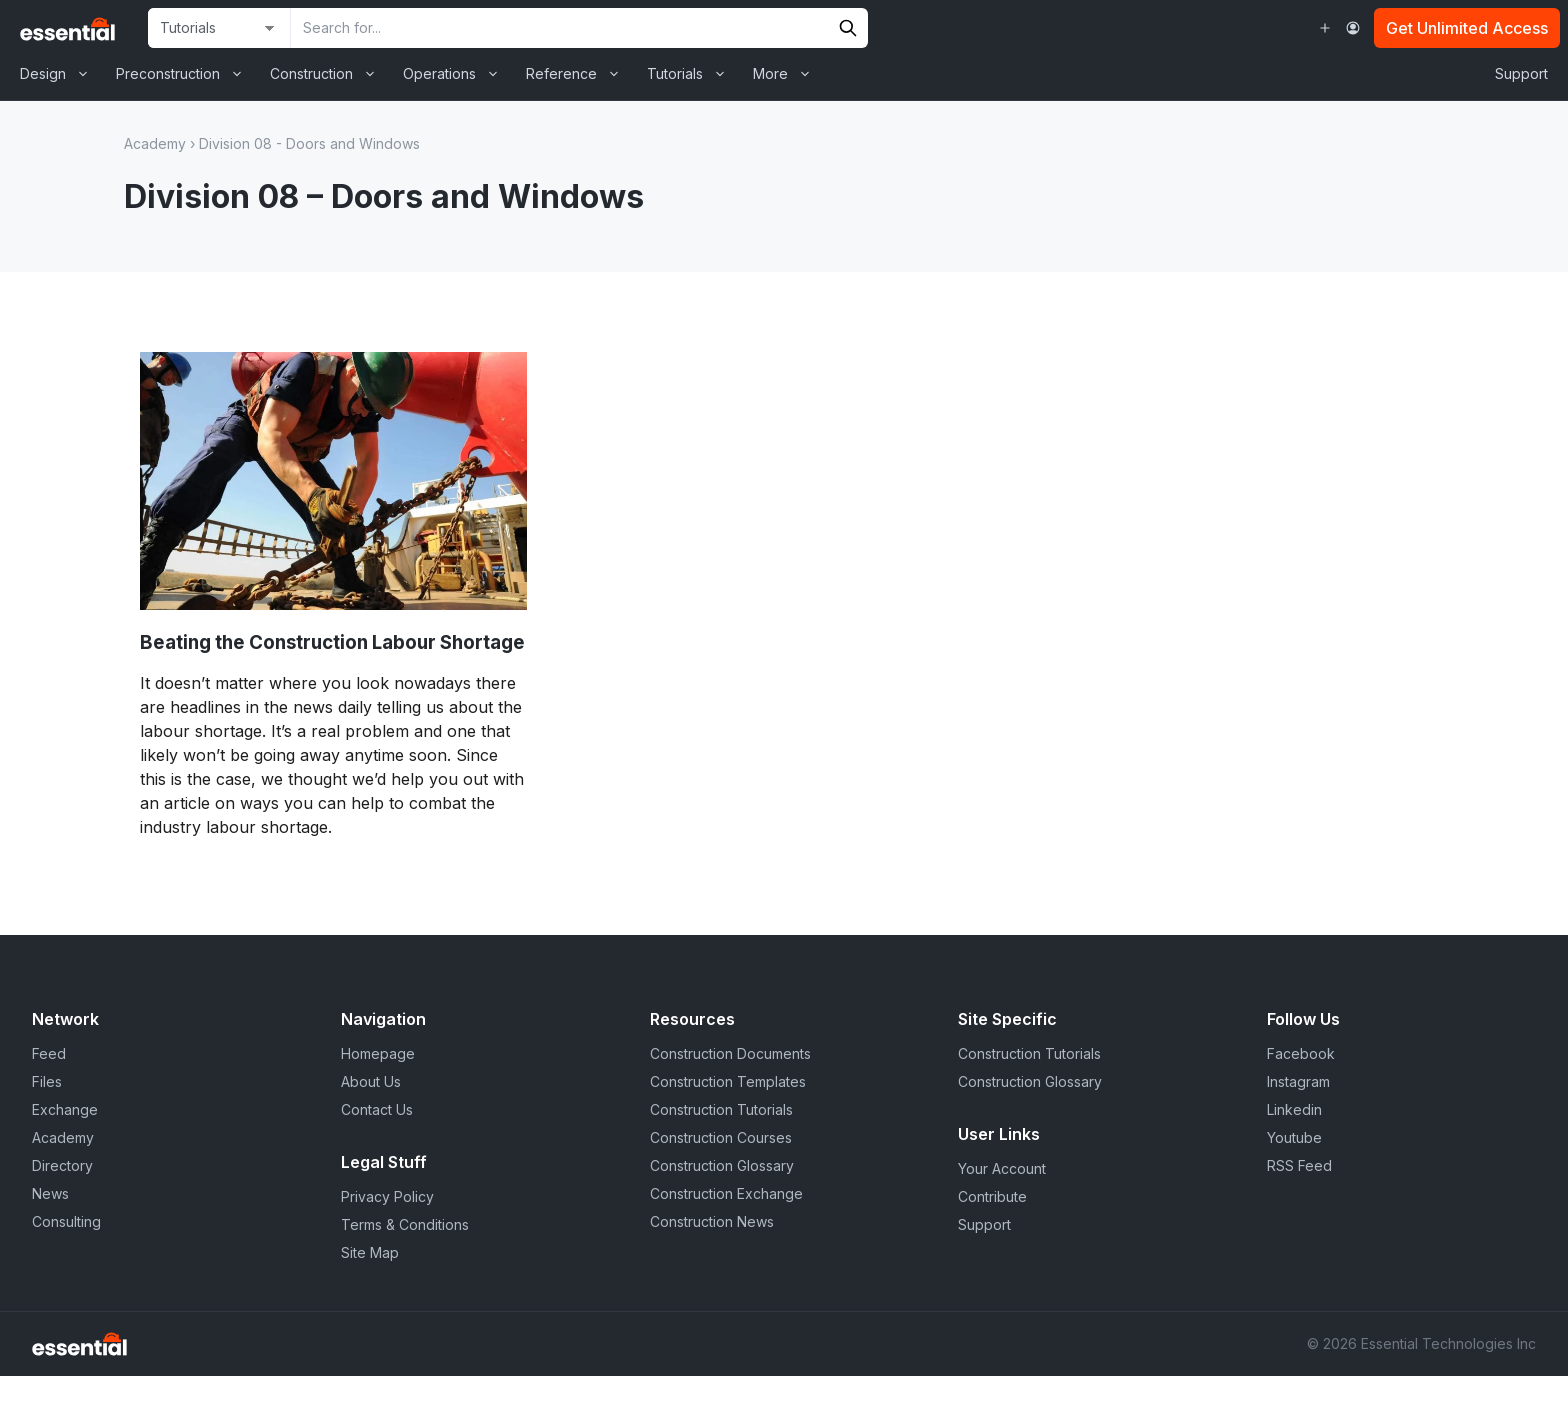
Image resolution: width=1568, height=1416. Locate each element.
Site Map (370, 1252)
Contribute (992, 1196)
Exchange (65, 1109)
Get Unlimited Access (1467, 28)
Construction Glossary (722, 1165)
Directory (62, 1165)
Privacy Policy (387, 1196)
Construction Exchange (726, 1193)
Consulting (66, 1221)
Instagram (1298, 1081)
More (788, 74)
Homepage (378, 1053)
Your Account (1002, 1168)
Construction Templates (728, 1081)
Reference (579, 74)
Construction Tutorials (721, 1109)
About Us (371, 1081)
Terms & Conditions (405, 1224)
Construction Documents (730, 1053)
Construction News (712, 1221)
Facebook (1301, 1053)
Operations (457, 74)
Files (47, 1081)
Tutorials (693, 74)
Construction (329, 74)
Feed (49, 1053)
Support (1521, 73)
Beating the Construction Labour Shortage (332, 642)
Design (61, 74)
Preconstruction (186, 74)
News (50, 1193)
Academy (155, 143)
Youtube (1294, 1137)
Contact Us (377, 1109)
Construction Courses (721, 1137)
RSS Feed (1299, 1165)
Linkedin (1294, 1109)
